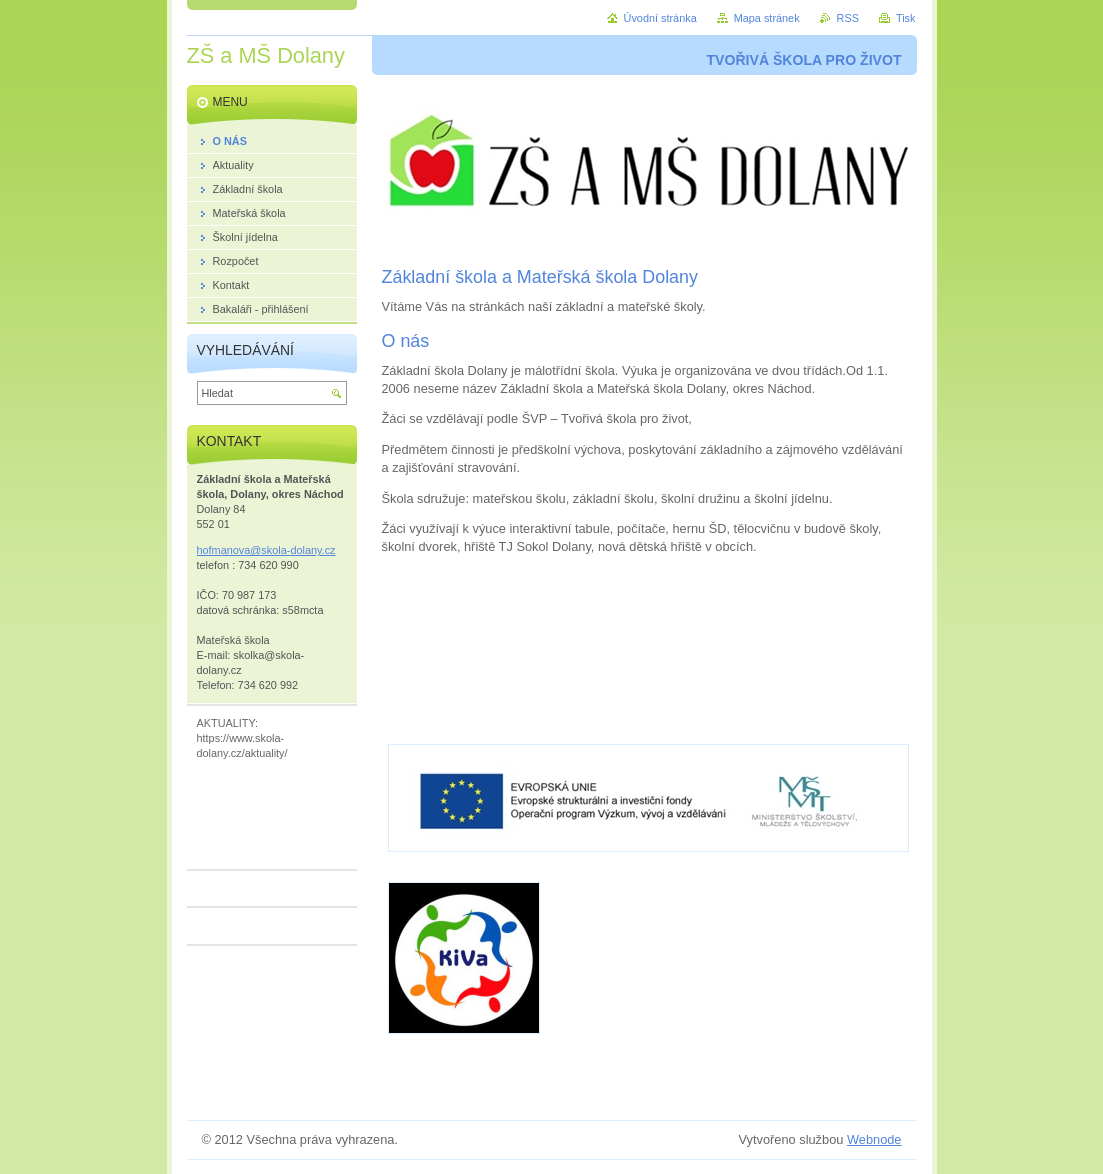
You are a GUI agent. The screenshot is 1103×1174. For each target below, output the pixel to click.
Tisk (906, 18)
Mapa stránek (767, 18)
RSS (848, 18)
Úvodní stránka (660, 18)
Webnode (874, 1139)
